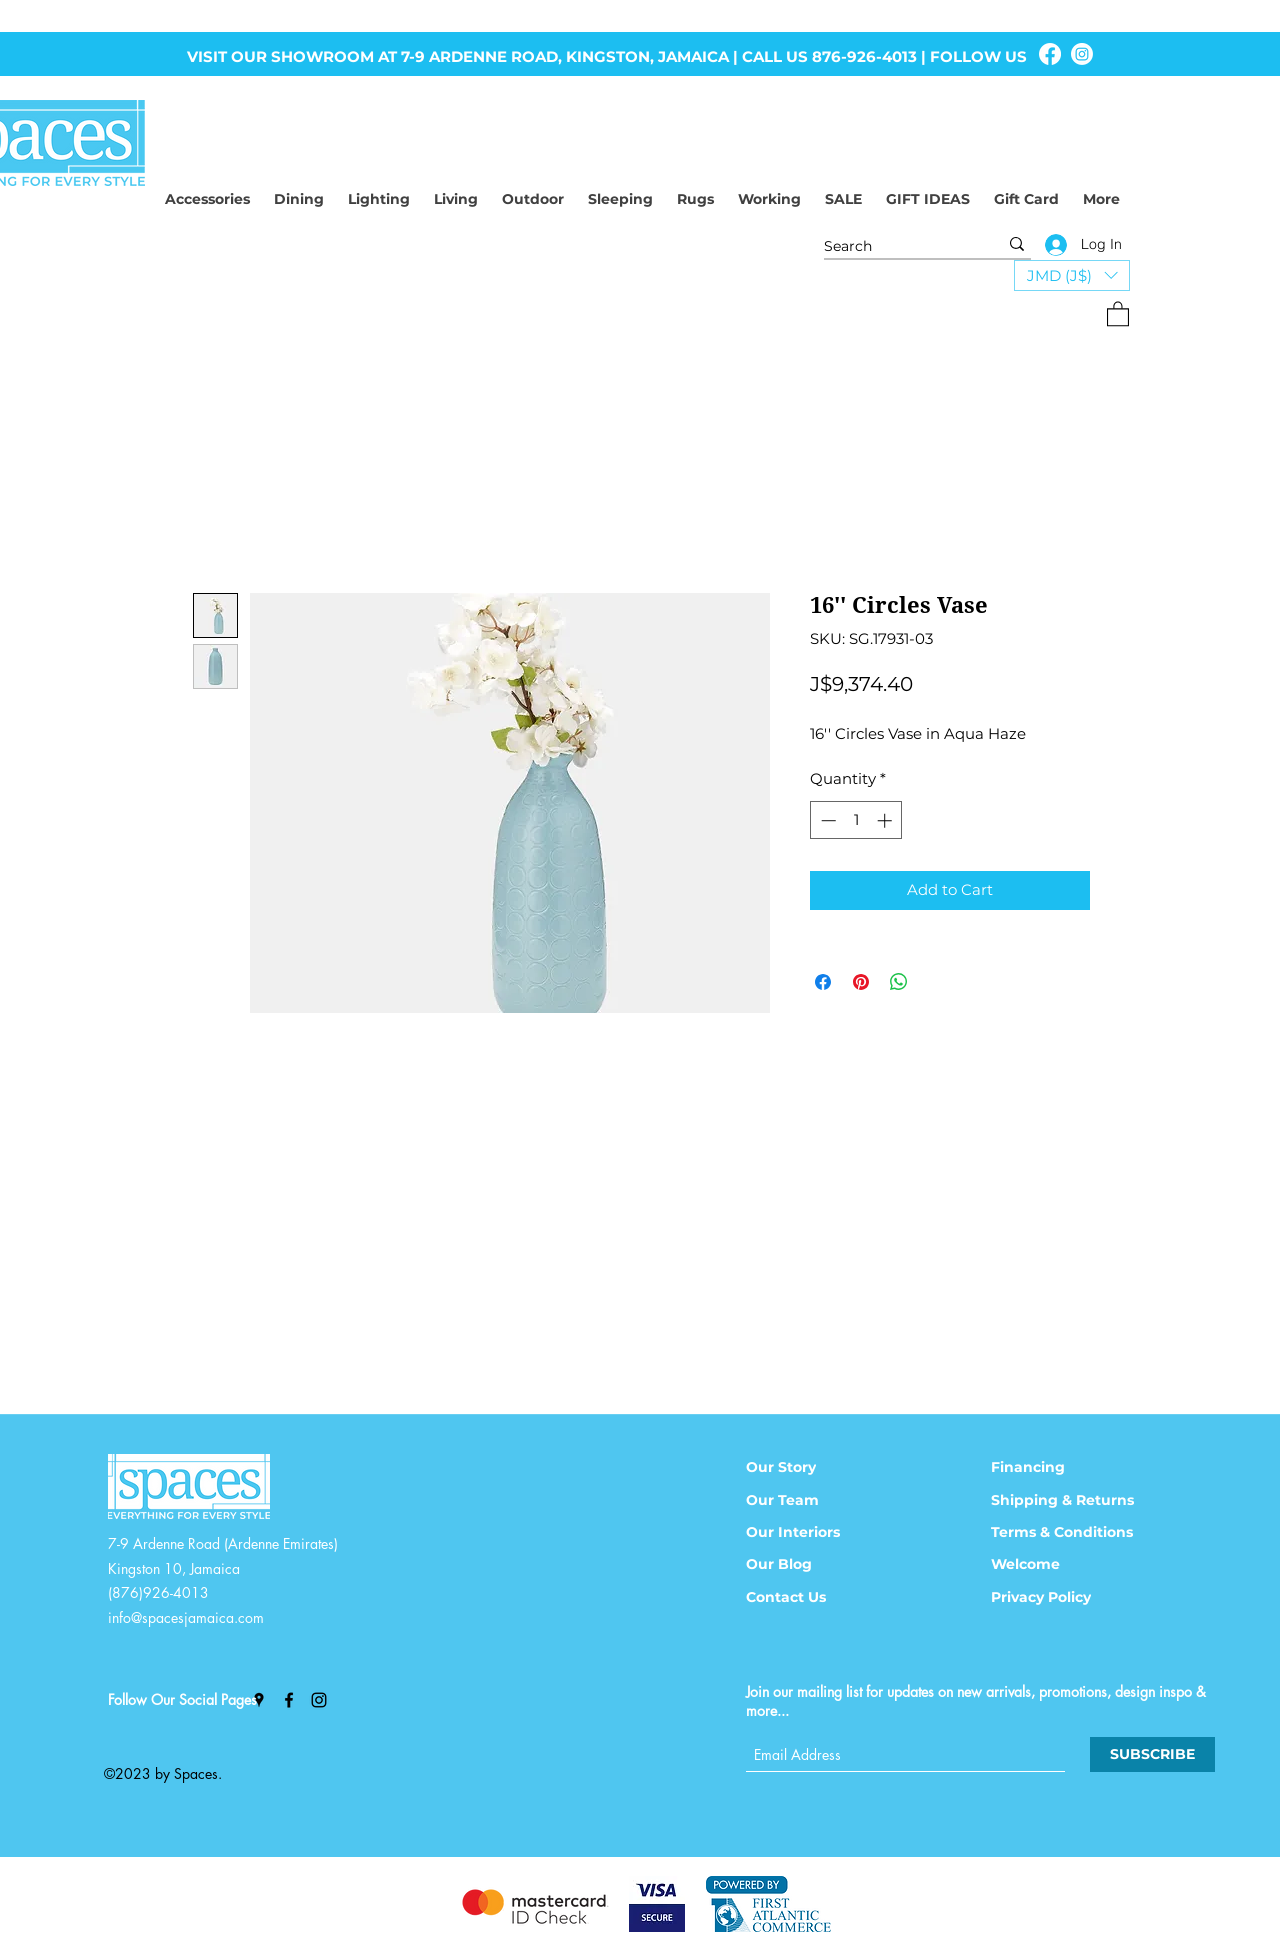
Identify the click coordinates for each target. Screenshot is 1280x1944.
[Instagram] (1082, 54)
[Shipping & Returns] (1075, 1500)
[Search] (896, 247)
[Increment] (886, 820)
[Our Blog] (808, 1564)
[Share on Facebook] (823, 982)
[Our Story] (808, 1467)
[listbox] (1072, 275)
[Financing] (1053, 1467)
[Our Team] (808, 1500)
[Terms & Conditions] (1075, 1532)
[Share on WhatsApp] (899, 982)
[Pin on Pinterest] (861, 982)
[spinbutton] (856, 820)
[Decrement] (826, 820)
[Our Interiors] (808, 1532)
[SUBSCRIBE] (1152, 1754)
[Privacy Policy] (1053, 1597)
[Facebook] (1050, 54)
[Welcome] (1053, 1564)
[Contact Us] (808, 1597)
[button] (1072, 275)
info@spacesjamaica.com (186, 1617)
